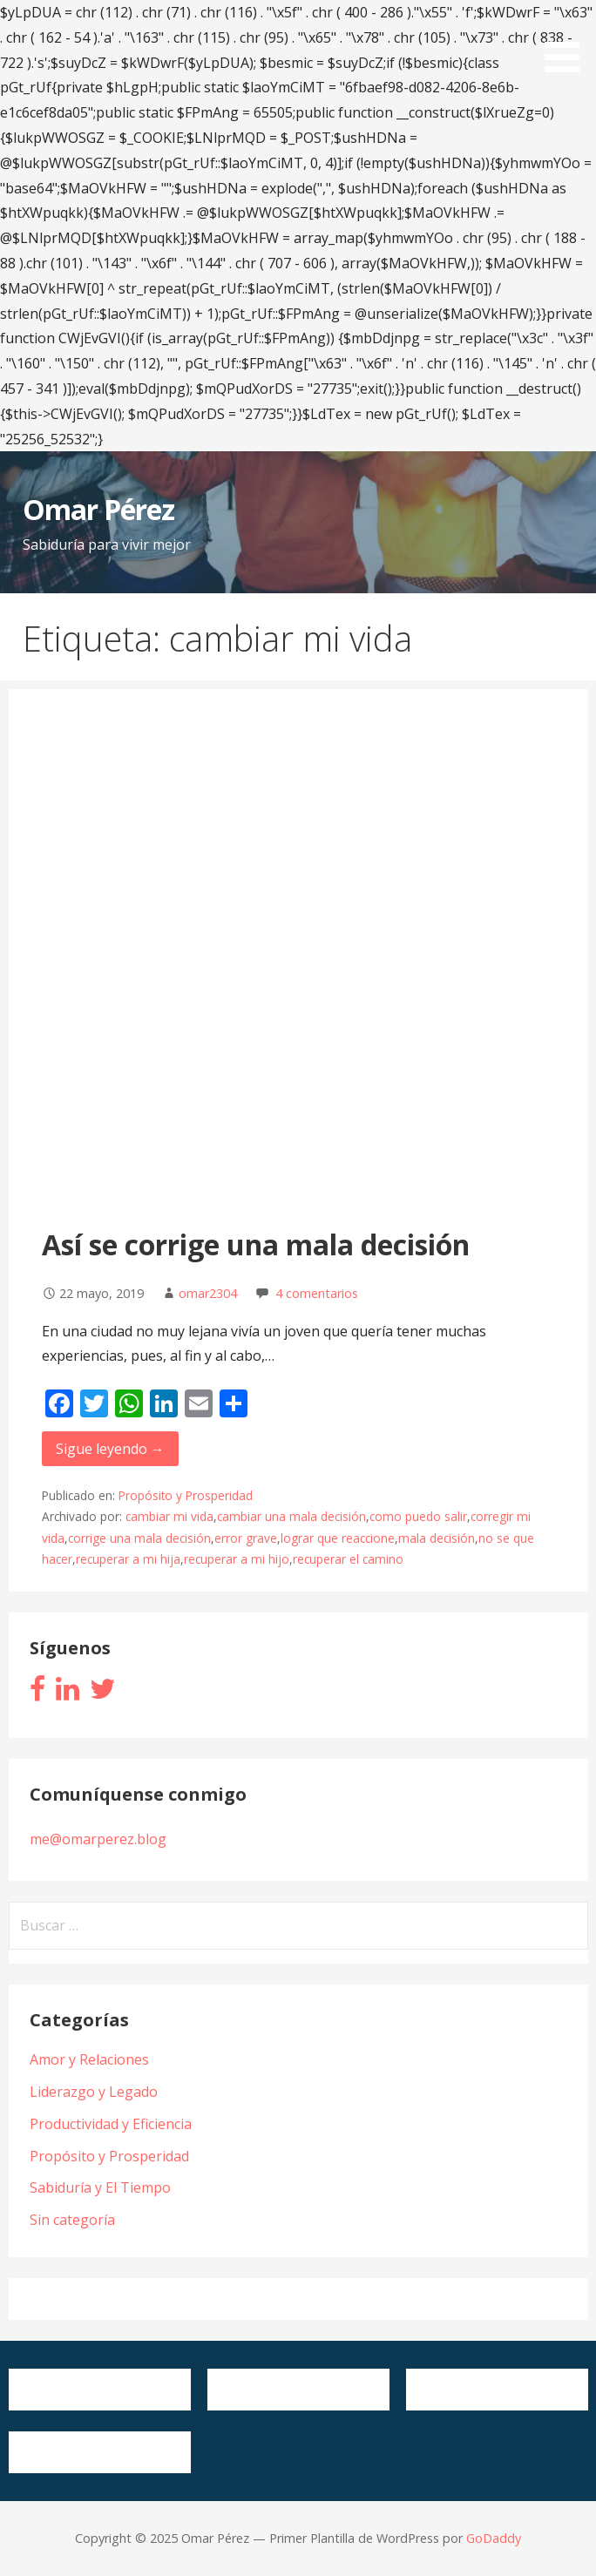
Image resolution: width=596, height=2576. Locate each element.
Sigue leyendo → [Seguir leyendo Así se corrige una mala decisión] (110, 1448)
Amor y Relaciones (89, 2059)
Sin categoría (72, 2219)
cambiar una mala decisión (291, 1516)
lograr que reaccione (338, 1538)
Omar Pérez (98, 509)
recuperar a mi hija (128, 1559)
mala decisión (436, 1538)
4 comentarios (316, 1293)
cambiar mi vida (169, 1516)
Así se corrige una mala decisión (256, 1244)
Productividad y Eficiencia (111, 2123)
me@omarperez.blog (98, 1839)
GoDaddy (493, 2538)
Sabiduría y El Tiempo (100, 2187)
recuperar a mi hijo (236, 1559)
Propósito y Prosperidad (186, 1495)
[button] (568, 39)
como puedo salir (418, 1516)
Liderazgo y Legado (94, 2091)
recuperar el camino (348, 1559)
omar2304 (208, 1293)
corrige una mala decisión (139, 1538)
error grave (245, 1538)
